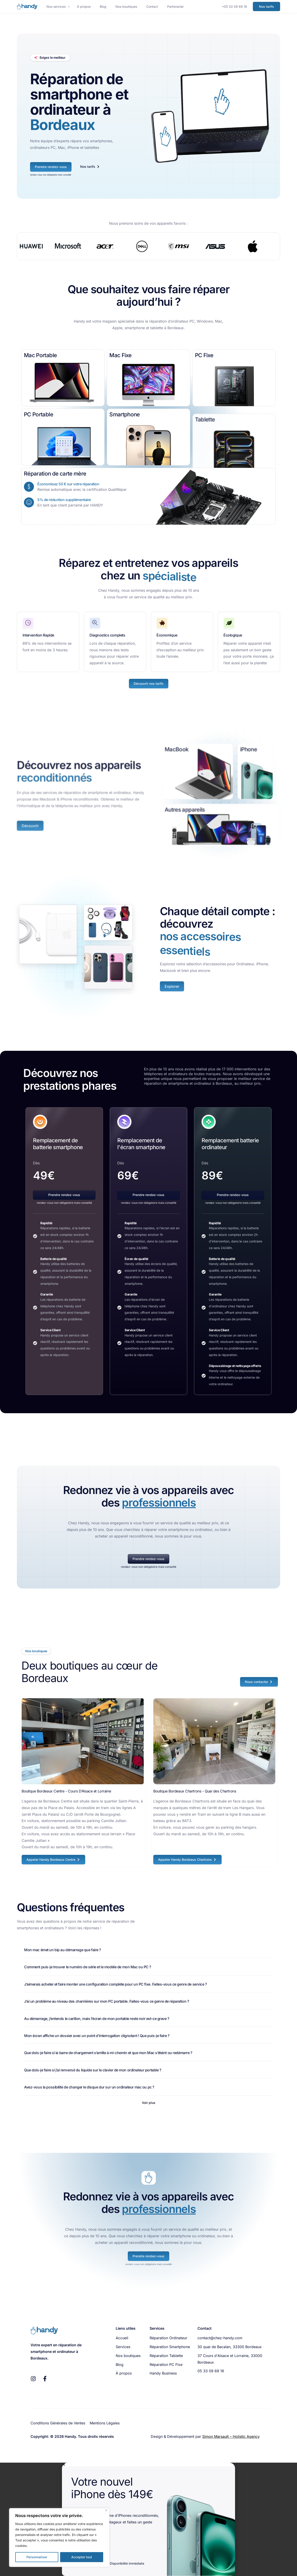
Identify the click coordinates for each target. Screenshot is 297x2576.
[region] (59, 2537)
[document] (148, 2519)
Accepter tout (81, 2557)
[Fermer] (106, 2510)
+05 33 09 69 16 (234, 6)
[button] (148, 2102)
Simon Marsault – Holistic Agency (231, 2436)
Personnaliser (36, 2557)
